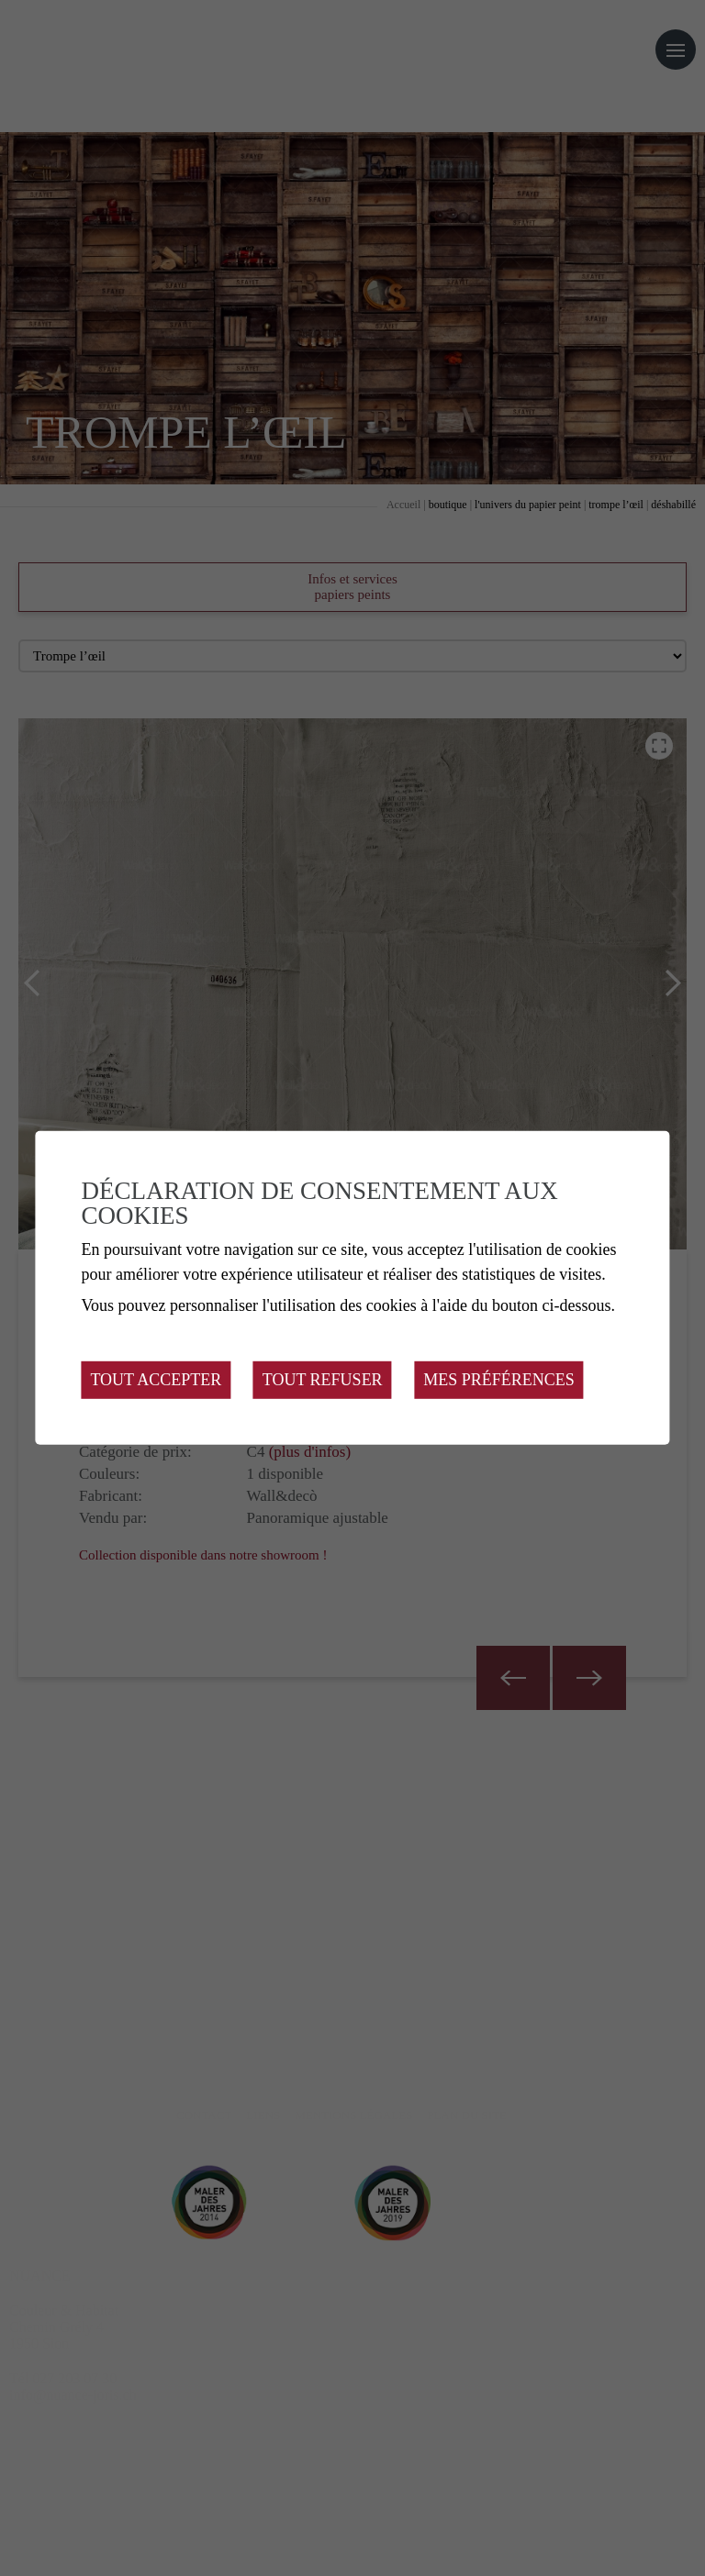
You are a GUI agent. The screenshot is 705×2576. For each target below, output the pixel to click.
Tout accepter (155, 1380)
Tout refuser (323, 1380)
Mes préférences (499, 1380)
